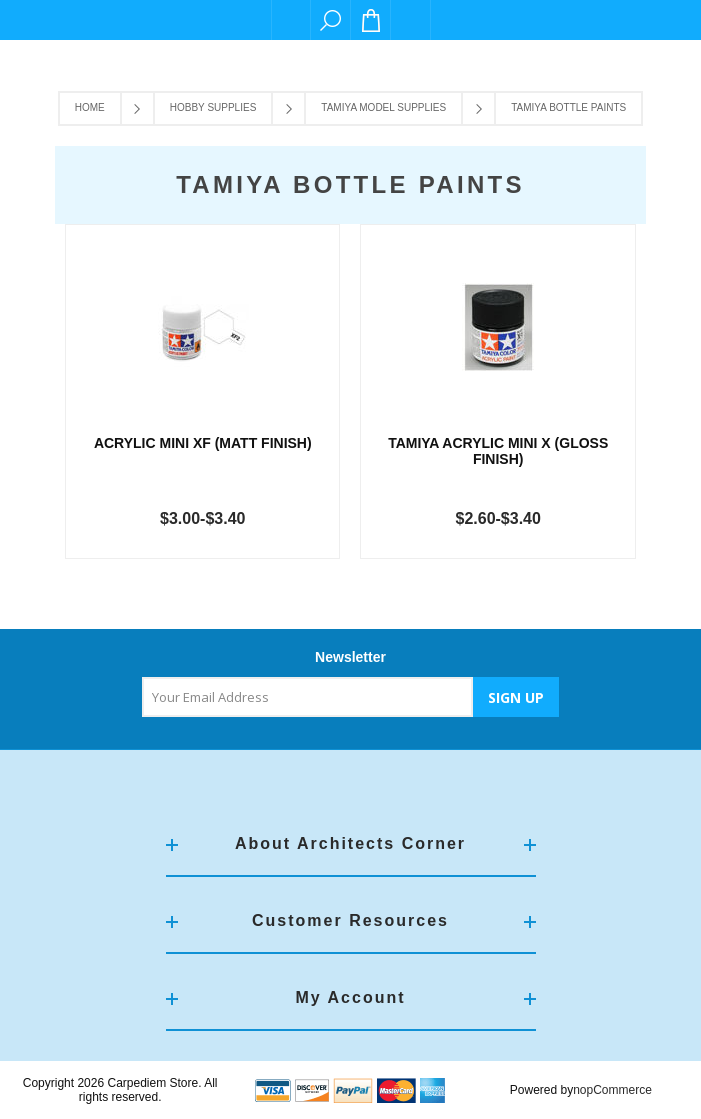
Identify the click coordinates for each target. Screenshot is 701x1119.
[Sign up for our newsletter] (307, 697)
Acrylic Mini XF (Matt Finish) (203, 443)
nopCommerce (612, 1090)
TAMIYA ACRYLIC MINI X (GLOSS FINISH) (498, 451)
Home (90, 107)
